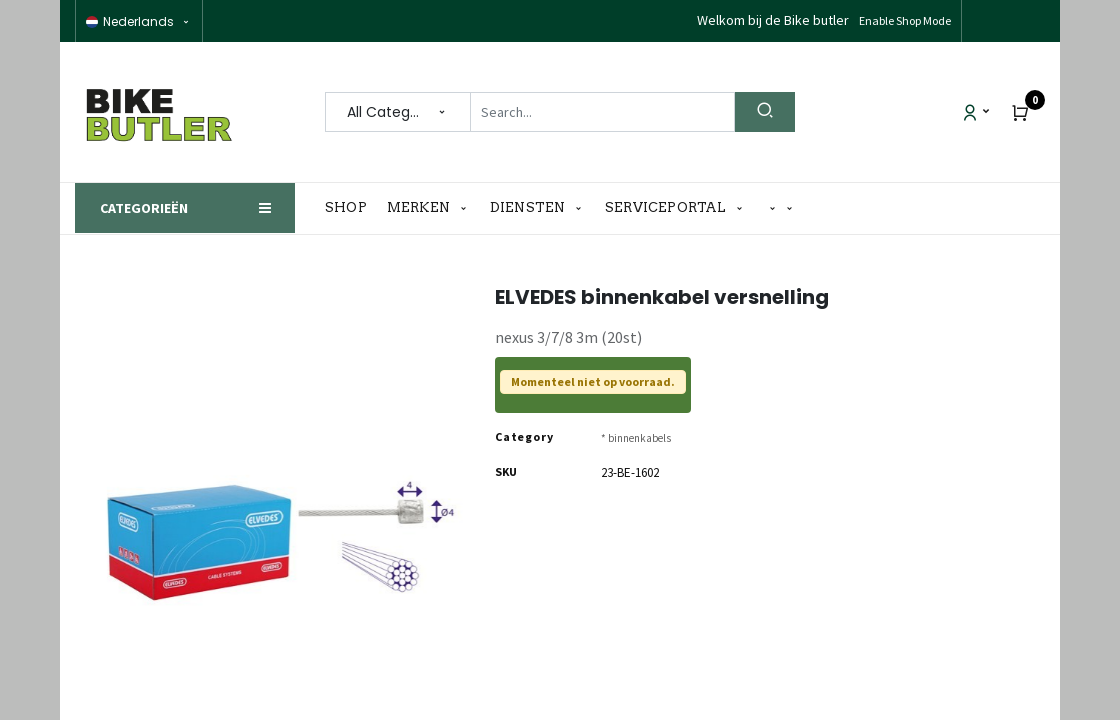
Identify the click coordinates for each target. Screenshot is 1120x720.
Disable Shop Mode (903, 20)
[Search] (765, 112)
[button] (781, 208)
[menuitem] (351, 208)
